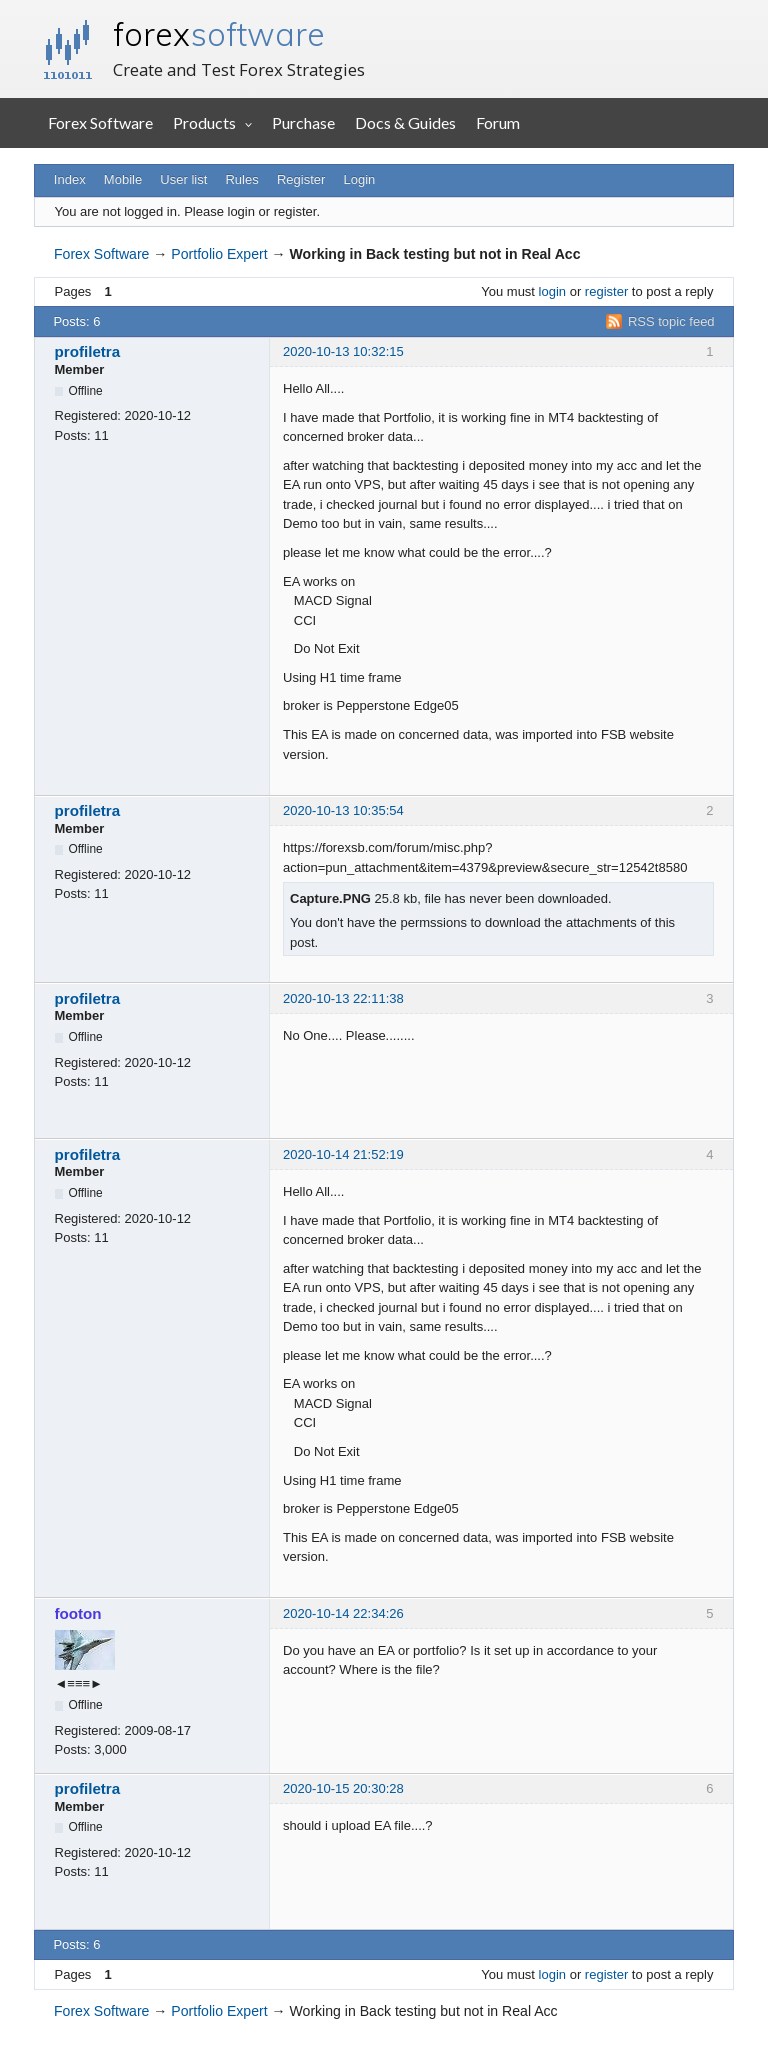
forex (219, 34)
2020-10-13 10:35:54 (343, 810)
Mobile (123, 179)
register (606, 291)
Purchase (303, 122)
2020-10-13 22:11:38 (343, 998)
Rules (241, 179)
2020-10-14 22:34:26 (343, 1613)
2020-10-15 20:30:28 (343, 1788)
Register (301, 179)
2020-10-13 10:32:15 (343, 351)
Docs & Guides (405, 122)
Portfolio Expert (219, 254)
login (552, 291)
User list (183, 179)
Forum (498, 122)
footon (78, 1613)
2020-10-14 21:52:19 (343, 1154)
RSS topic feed (671, 321)
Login (360, 179)
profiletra (88, 351)
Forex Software (100, 122)
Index (70, 179)
